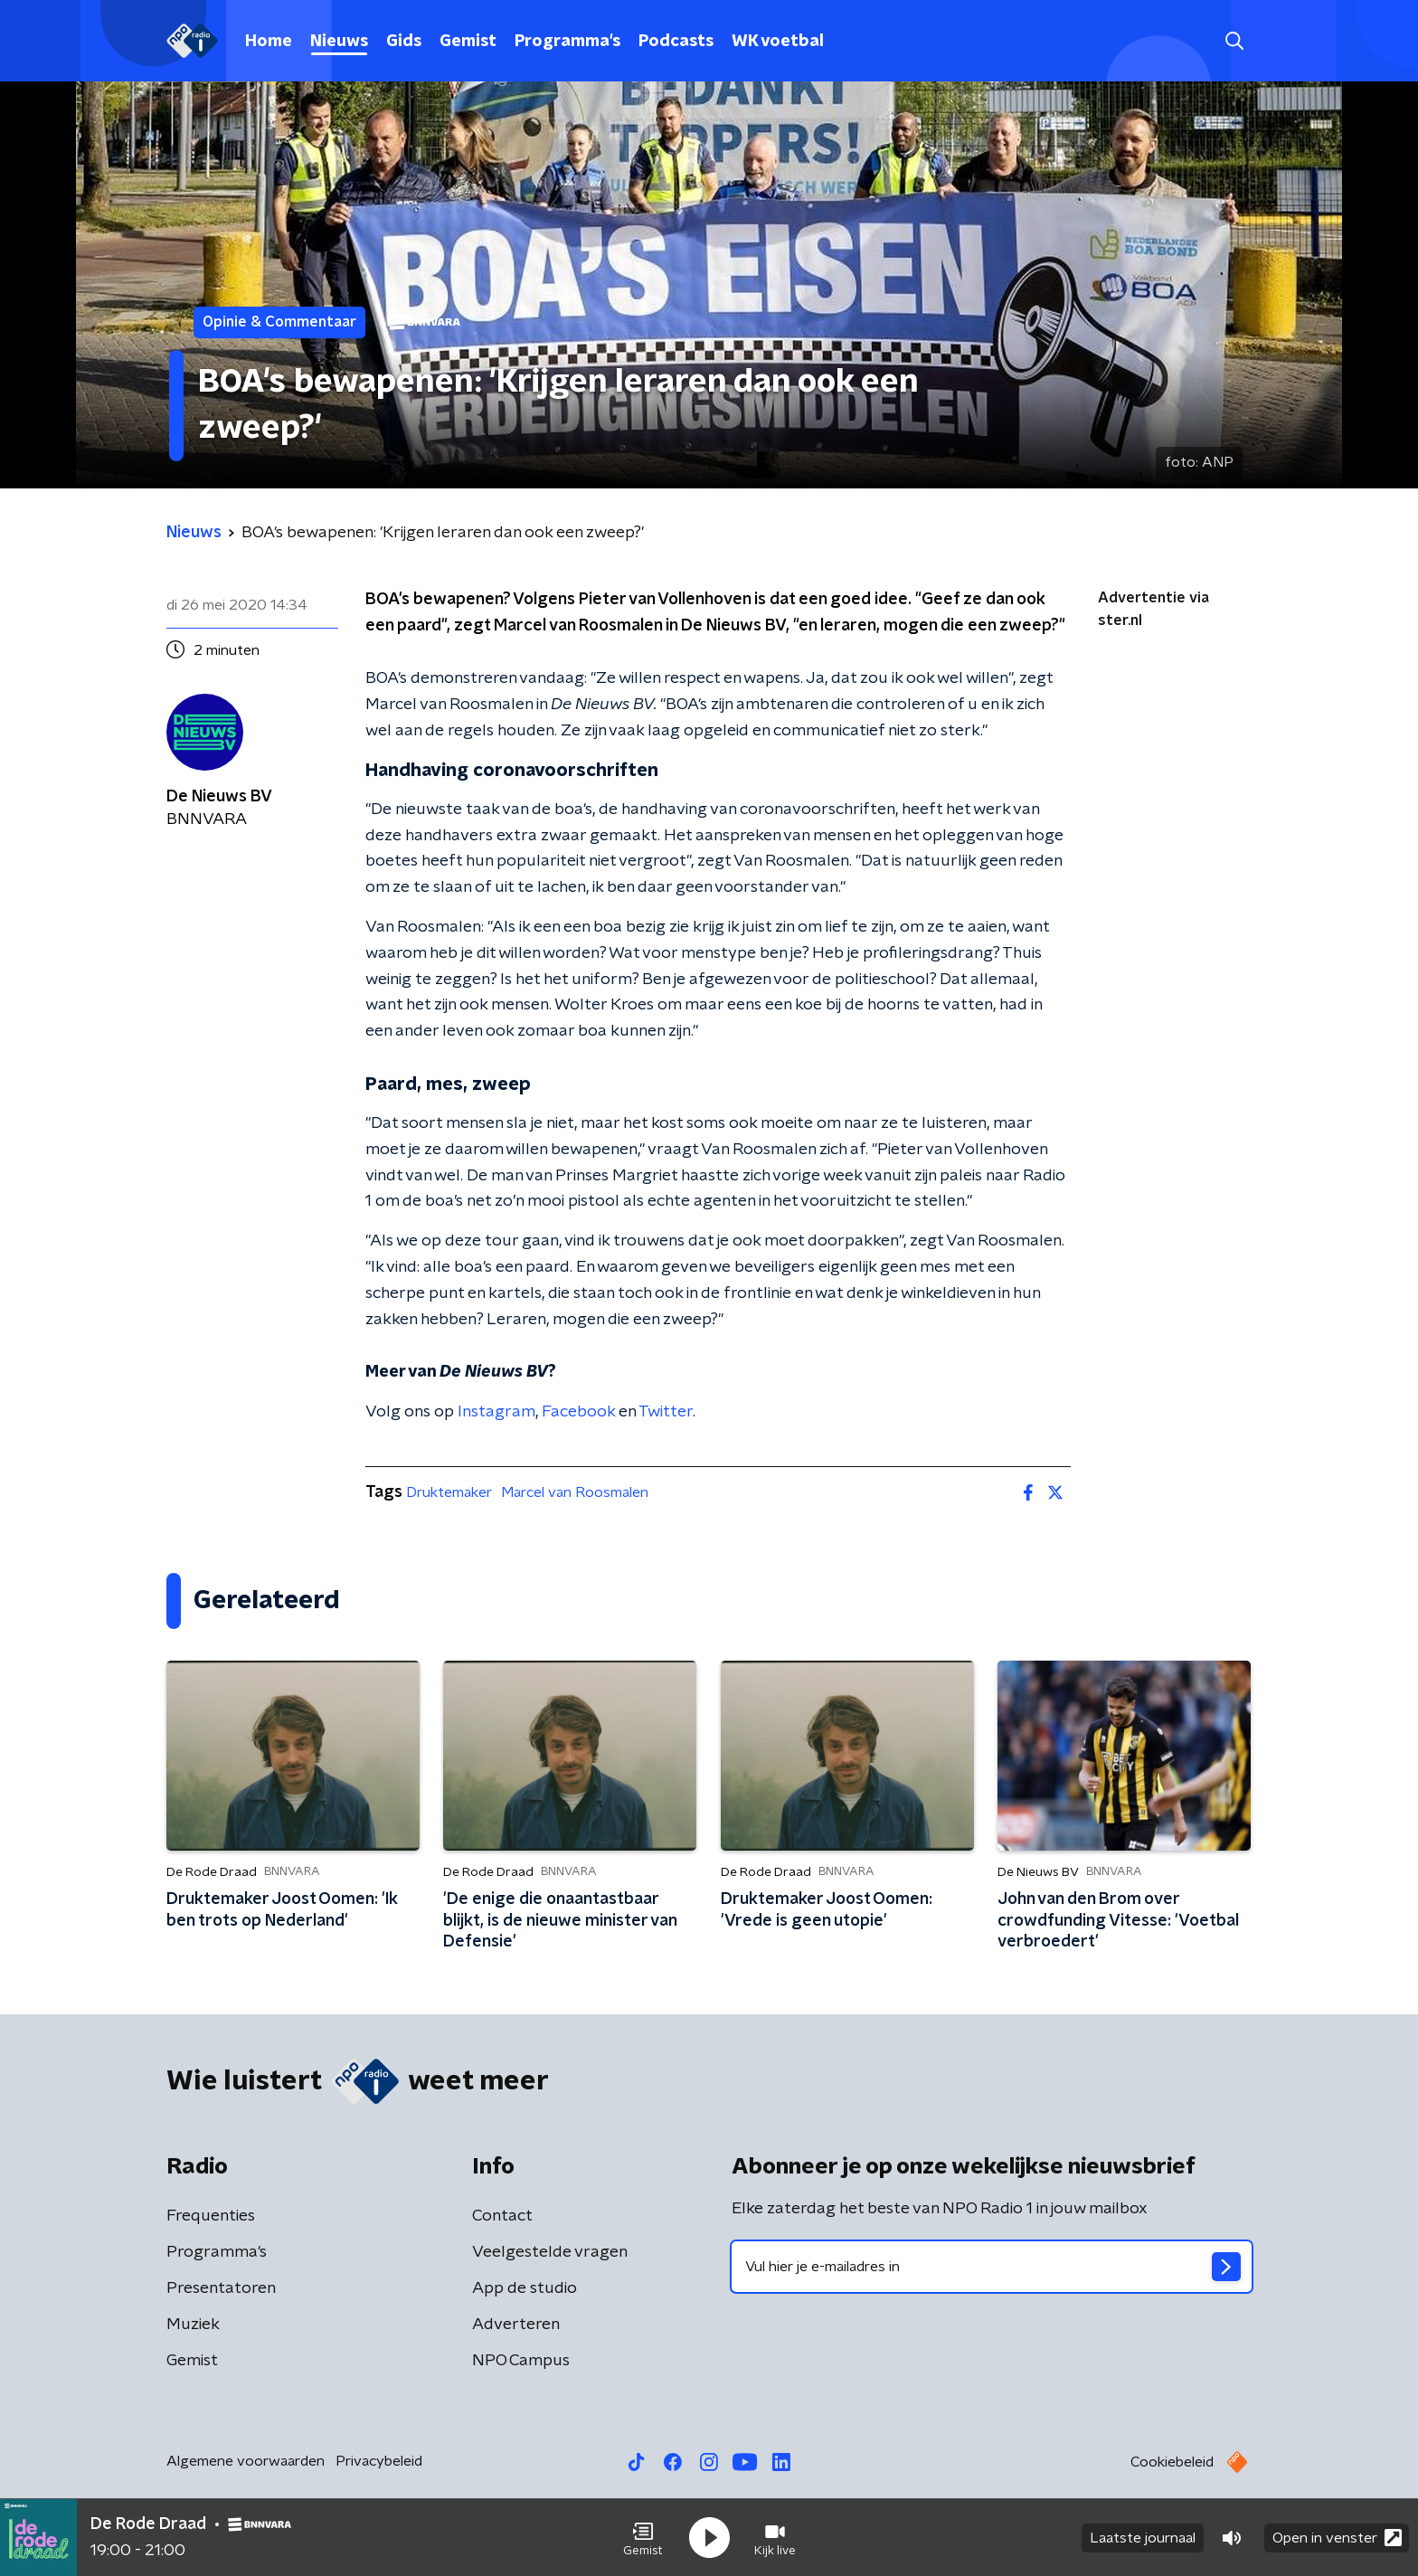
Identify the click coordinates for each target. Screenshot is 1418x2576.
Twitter (665, 1412)
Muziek (193, 2324)
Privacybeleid (379, 2461)
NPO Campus (521, 2361)
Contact (502, 2216)
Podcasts (676, 41)
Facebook (578, 1412)
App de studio (524, 2288)
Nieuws (339, 41)
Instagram (496, 1412)
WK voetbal (778, 41)
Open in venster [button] (1337, 2537)
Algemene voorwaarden (245, 2461)
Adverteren (516, 2324)
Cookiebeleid (1172, 2462)
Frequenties (210, 2216)
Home (268, 41)
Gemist (468, 41)
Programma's (567, 41)
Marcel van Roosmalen (574, 1492)
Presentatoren (221, 2288)
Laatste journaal (1143, 2538)
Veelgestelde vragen (550, 2252)
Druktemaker (449, 1492)
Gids (403, 41)
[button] (643, 2538)
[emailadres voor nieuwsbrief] (992, 2266)
